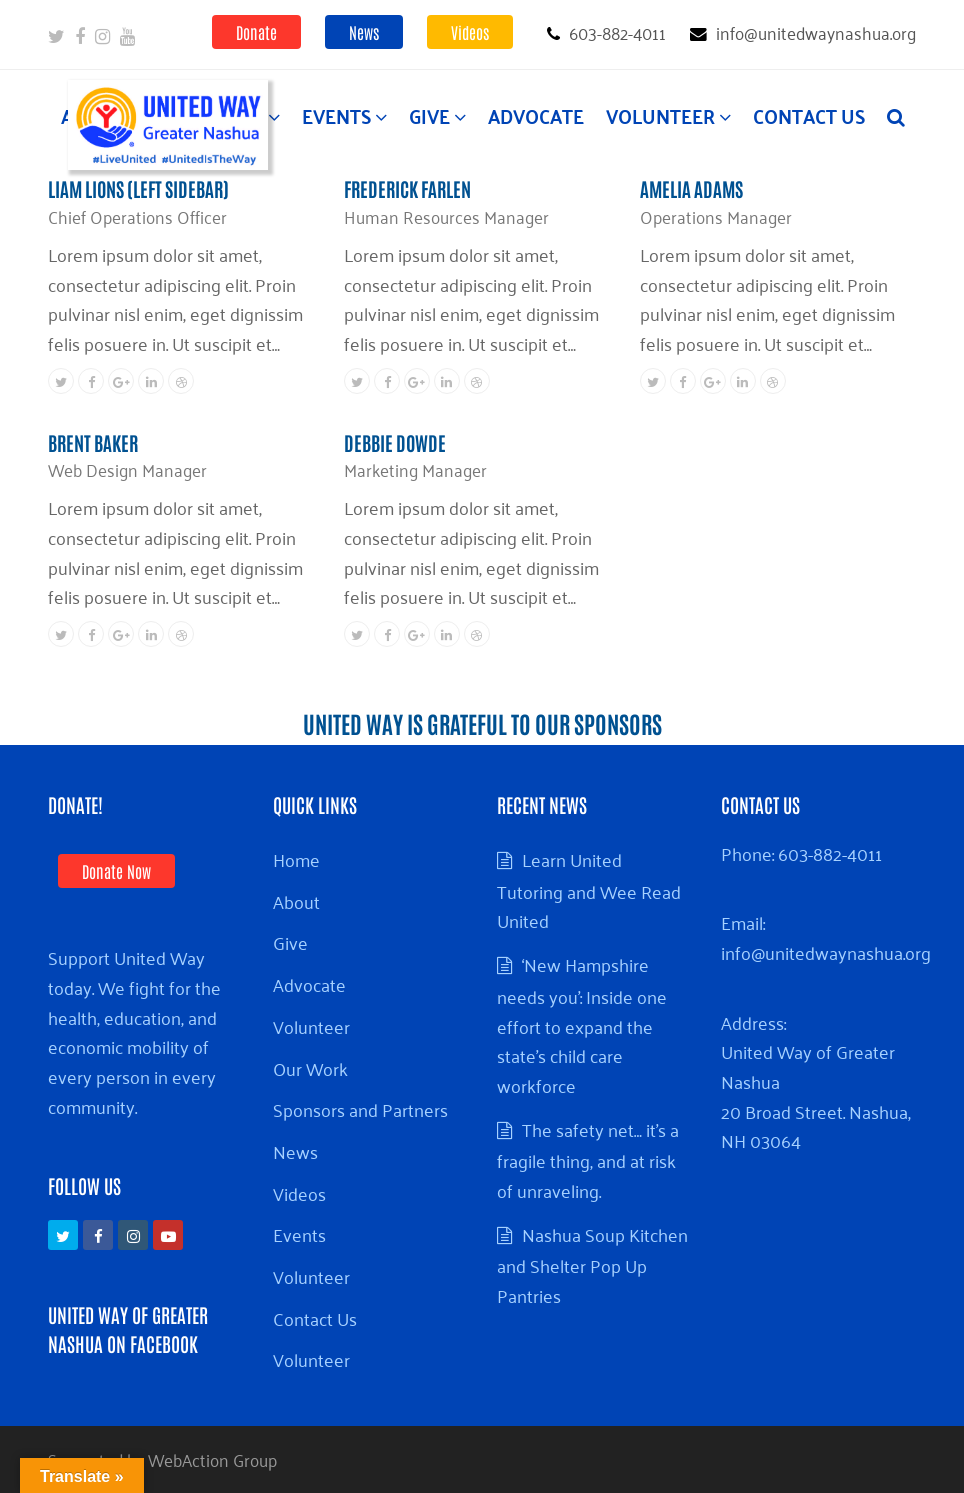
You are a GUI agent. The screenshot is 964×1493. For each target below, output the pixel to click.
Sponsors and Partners (360, 1109)
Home (296, 859)
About (296, 901)
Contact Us (315, 1318)
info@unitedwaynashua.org (826, 952)
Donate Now (116, 871)
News (364, 32)
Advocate (309, 984)
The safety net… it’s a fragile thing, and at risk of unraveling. (588, 1159)
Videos (470, 32)
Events (299, 1234)
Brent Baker (93, 442)
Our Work (310, 1068)
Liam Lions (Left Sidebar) (138, 188)
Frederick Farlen (407, 188)
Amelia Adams (691, 188)
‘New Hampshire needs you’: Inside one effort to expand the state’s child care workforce (582, 1024)
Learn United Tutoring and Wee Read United (589, 889)
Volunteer (311, 1026)
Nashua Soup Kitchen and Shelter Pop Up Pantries (592, 1264)
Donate (256, 32)
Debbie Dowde (395, 442)
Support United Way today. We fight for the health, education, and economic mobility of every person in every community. (134, 1031)
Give (290, 942)
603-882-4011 (830, 853)
